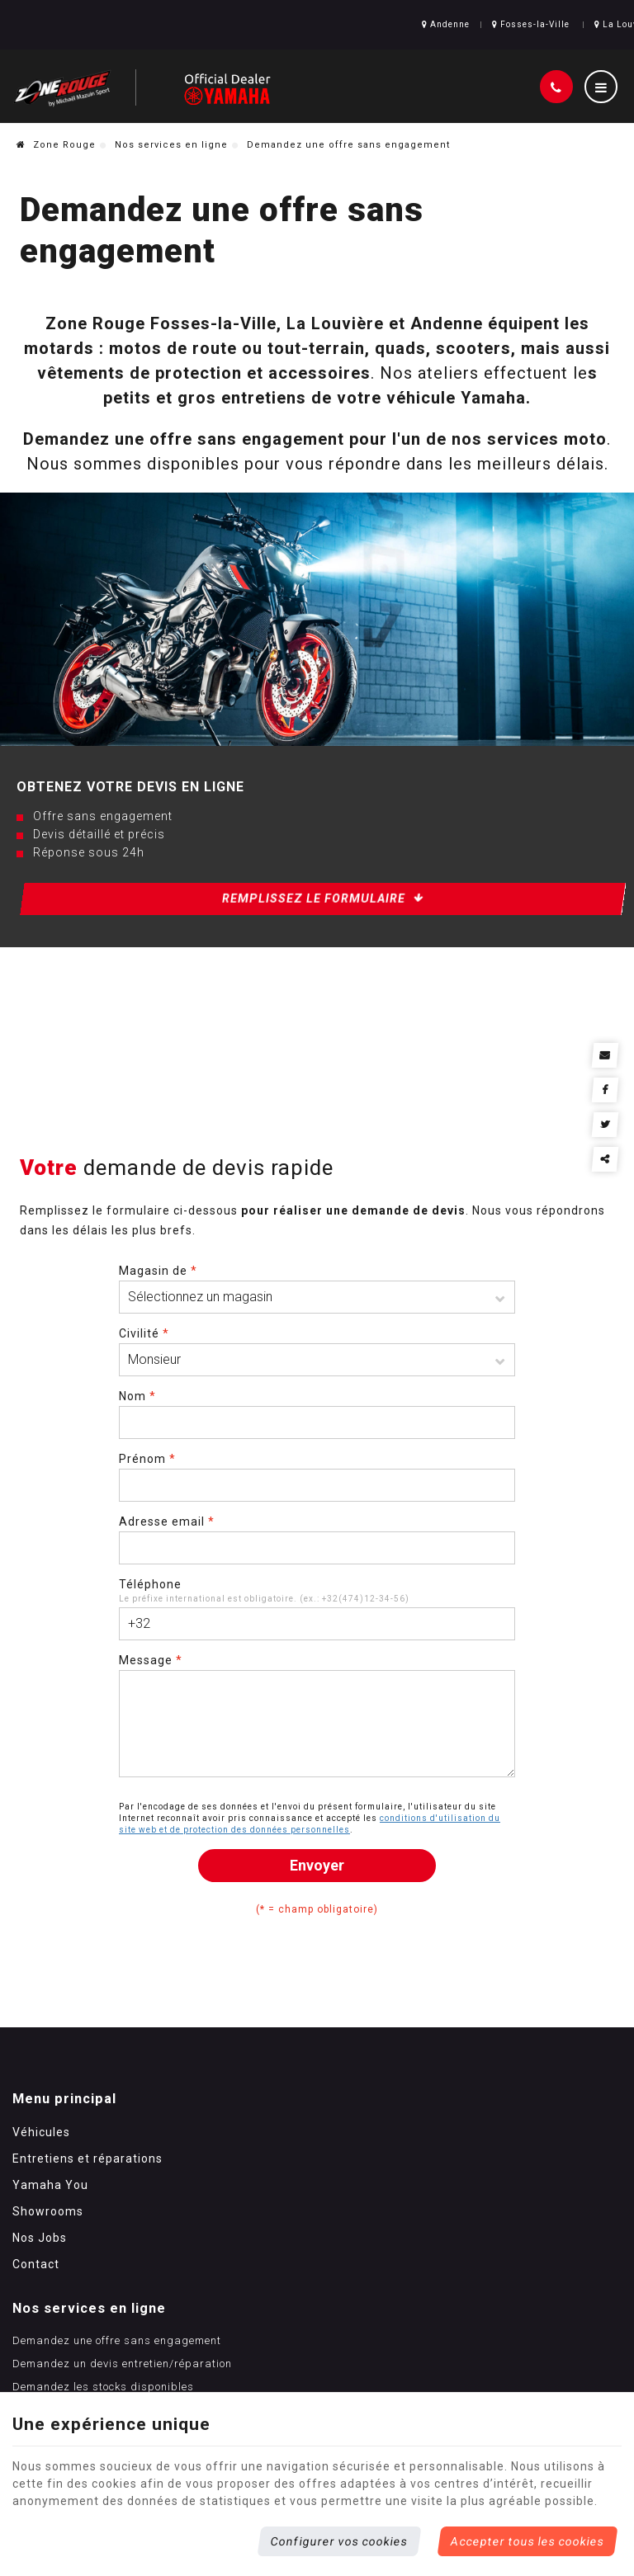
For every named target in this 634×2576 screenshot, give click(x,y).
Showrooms (47, 2269)
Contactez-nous (266, 2291)
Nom (137, 1425)
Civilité (144, 1362)
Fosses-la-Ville (490, 27)
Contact (35, 2322)
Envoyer (317, 1894)
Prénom (147, 1487)
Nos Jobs (39, 2296)
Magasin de (158, 1299)
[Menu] (600, 95)
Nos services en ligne (171, 156)
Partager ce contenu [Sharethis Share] (609, 1150)
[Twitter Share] (609, 1117)
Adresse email (167, 1550)
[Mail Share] (609, 1051)
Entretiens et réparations (87, 2217)
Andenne (404, 27)
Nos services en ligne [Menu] (300, 2157)
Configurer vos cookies (339, 2541)
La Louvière (586, 27)
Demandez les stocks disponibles (314, 2268)
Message (150, 1689)
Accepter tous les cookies (527, 2541)
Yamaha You (50, 2243)
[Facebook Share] (609, 1084)
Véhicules (41, 2190)
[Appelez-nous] (556, 95)
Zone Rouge (56, 156)
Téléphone (150, 1613)
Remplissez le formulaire (323, 909)
